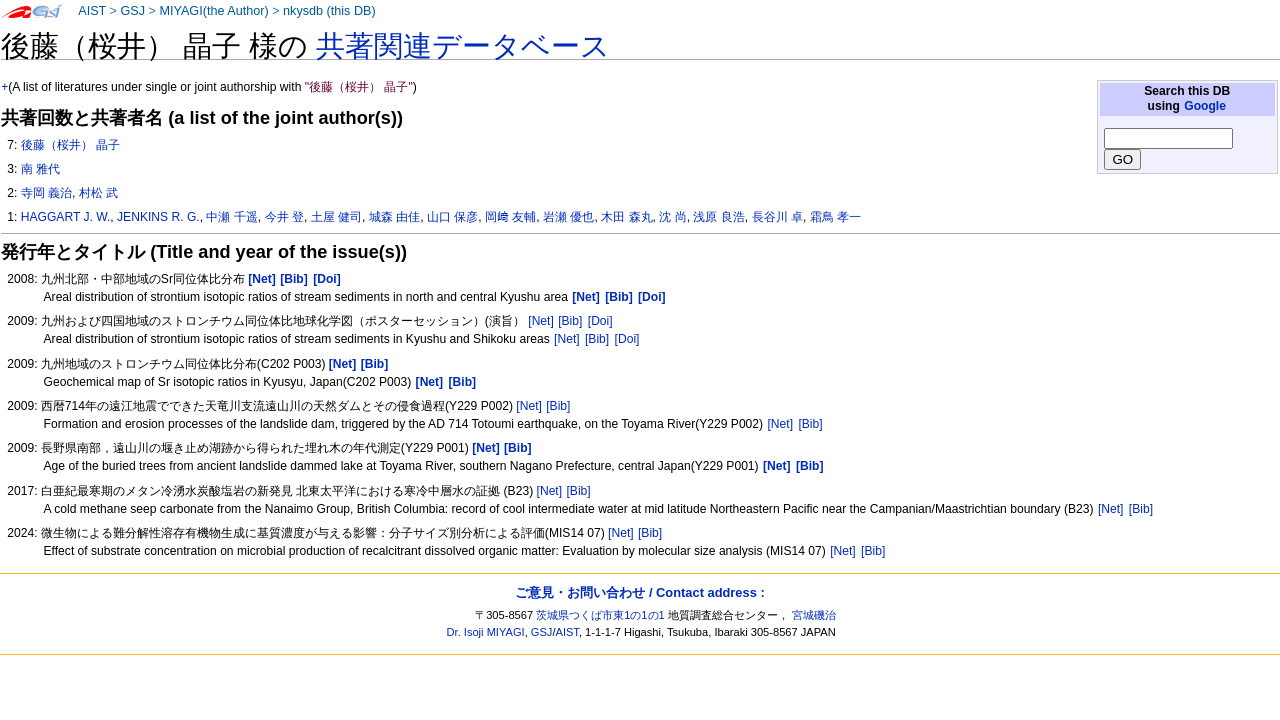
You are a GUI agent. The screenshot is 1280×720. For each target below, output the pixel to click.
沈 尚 (672, 217)
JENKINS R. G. (158, 217)
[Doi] (600, 321)
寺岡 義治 (46, 193)
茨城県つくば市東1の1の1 (600, 615)
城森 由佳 (394, 217)
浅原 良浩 (718, 217)
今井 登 (284, 217)
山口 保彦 (452, 217)
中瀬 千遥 (231, 217)
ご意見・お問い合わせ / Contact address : (639, 592)
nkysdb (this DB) (329, 11)
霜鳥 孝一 (835, 217)
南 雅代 (40, 169)
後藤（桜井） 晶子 (70, 145)
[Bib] (570, 321)
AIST (92, 11)
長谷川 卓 (777, 217)
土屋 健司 (336, 217)
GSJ (132, 11)
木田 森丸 (626, 217)
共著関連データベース (463, 46)
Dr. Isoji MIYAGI (486, 632)
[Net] (541, 321)
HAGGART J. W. (66, 217)
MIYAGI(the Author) (213, 11)
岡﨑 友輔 (510, 217)
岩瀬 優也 (568, 217)
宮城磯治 (814, 615)
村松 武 (98, 193)
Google (1205, 106)
